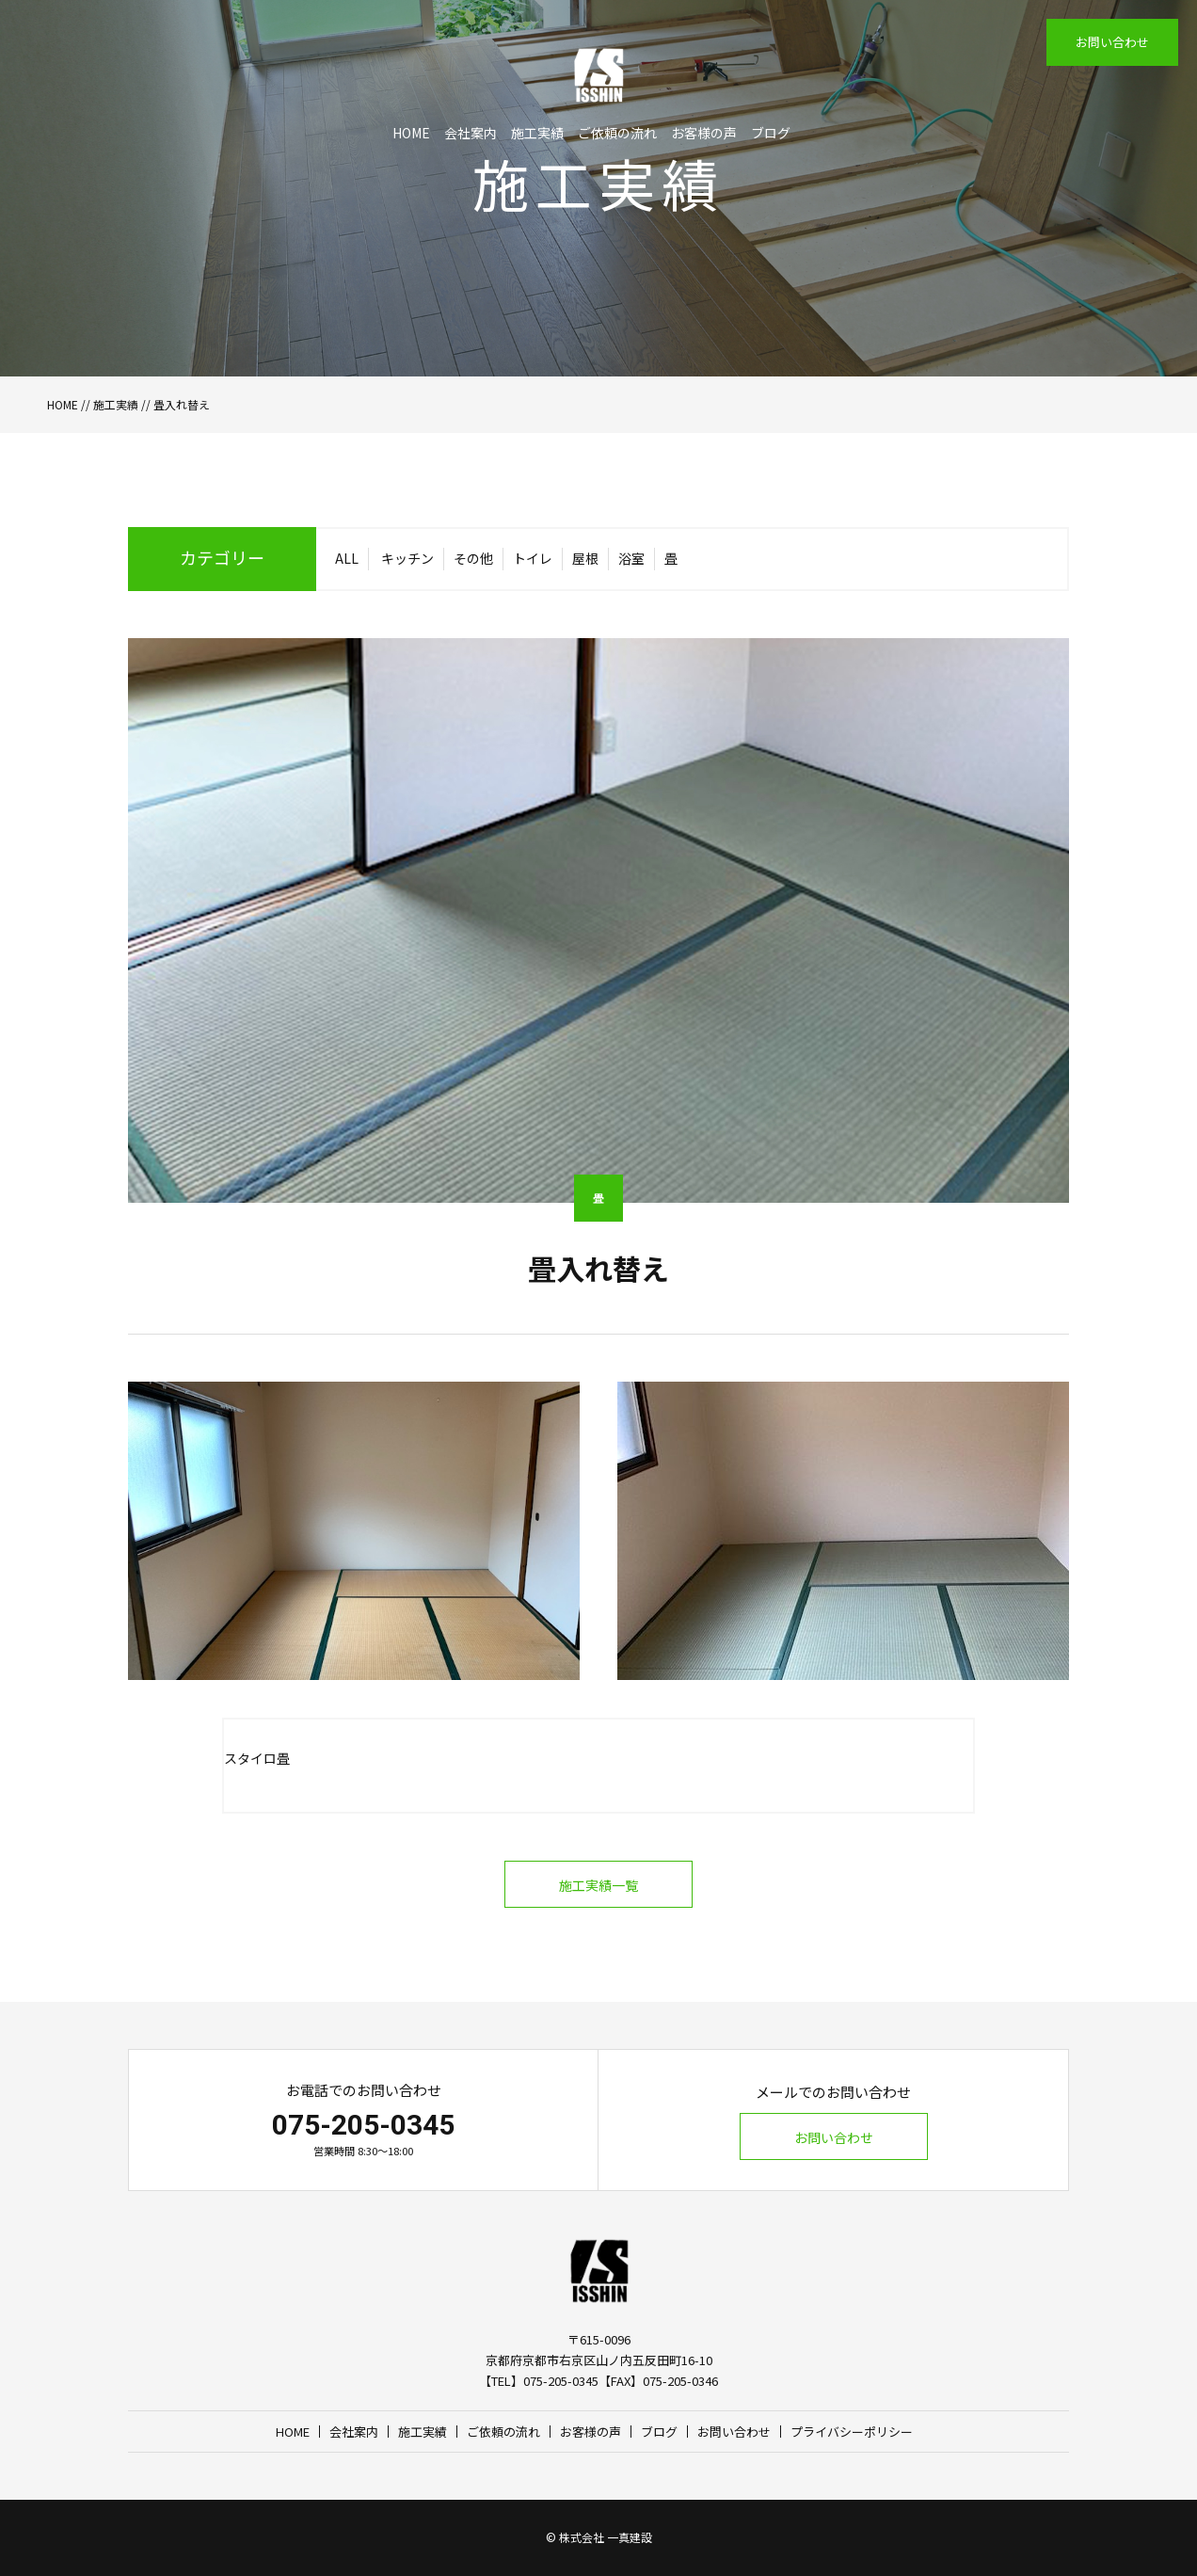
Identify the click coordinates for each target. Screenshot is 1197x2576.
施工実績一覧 (598, 1885)
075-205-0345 (363, 2124)
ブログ (770, 132)
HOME (411, 132)
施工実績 (537, 132)
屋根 (585, 558)
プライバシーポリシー (851, 2431)
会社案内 (470, 132)
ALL (347, 558)
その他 (473, 558)
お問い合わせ (1112, 42)
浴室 (631, 558)
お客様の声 (704, 132)
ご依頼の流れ (617, 132)
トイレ (532, 558)
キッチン (407, 558)
